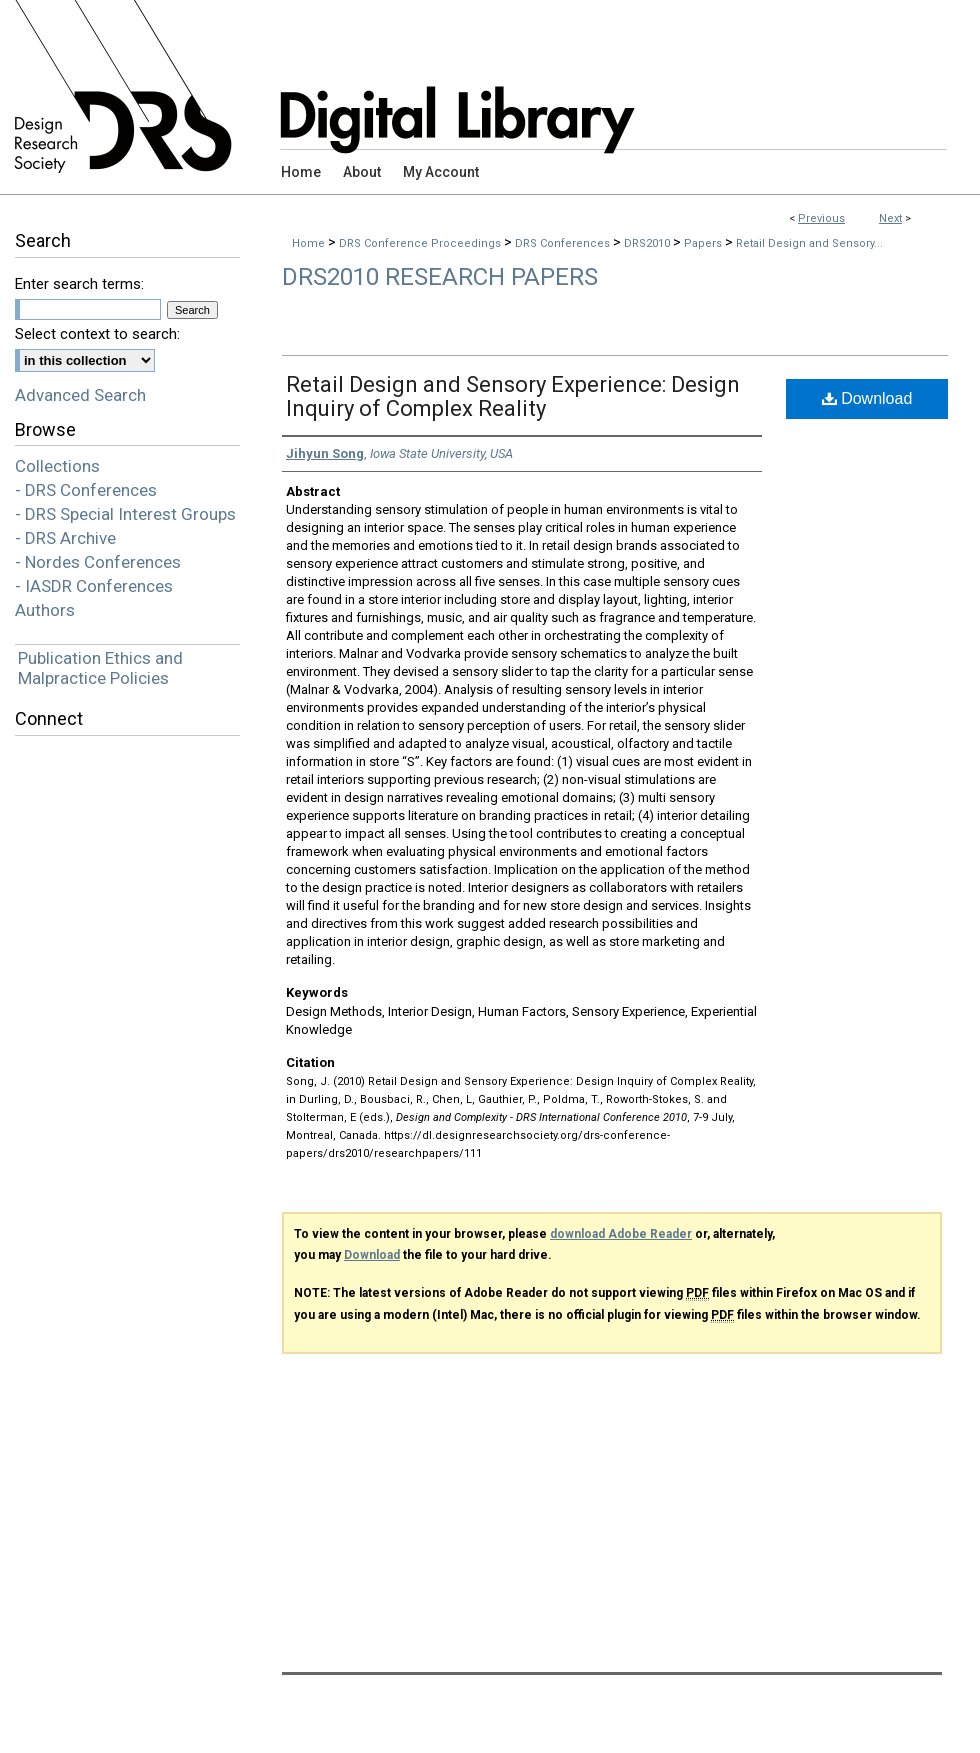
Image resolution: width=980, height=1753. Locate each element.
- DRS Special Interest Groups (125, 514)
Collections (57, 466)
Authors (45, 610)
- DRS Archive (65, 538)
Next (890, 218)
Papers (704, 243)
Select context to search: (97, 334)
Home (308, 243)
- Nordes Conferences (98, 562)
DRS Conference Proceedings (421, 243)
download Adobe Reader (621, 1234)
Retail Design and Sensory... (809, 243)
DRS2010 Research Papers (440, 277)
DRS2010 (648, 243)
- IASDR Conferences (94, 586)
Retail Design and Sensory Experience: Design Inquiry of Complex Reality (513, 396)
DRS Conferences (564, 243)
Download (867, 398)
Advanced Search (80, 395)
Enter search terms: (79, 284)
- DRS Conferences (86, 490)
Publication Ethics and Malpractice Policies (100, 668)
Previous (821, 218)
